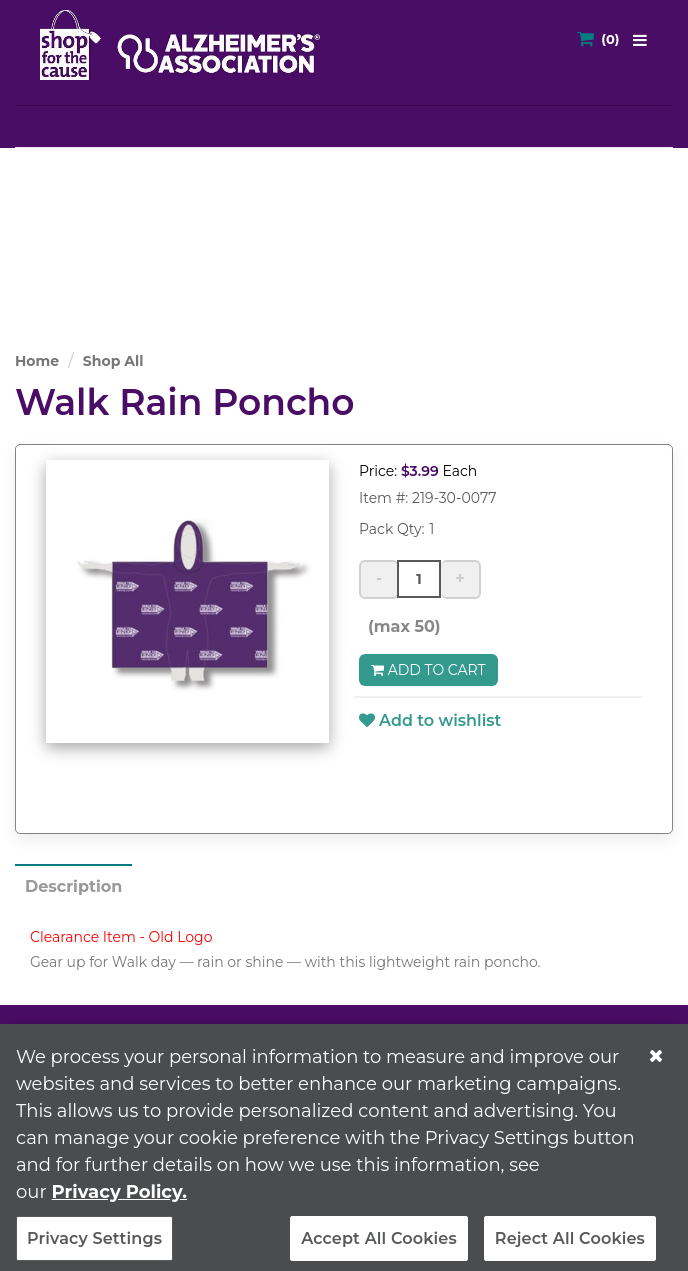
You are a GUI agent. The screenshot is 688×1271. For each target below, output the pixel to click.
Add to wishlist (430, 720)
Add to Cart (428, 670)
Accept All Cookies (379, 1244)
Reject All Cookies (570, 1244)
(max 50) (400, 626)
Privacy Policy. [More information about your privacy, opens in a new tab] (119, 1198)
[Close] (656, 1062)
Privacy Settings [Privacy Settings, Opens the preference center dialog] (94, 1244)
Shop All (113, 361)
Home (37, 361)
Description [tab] (73, 886)
